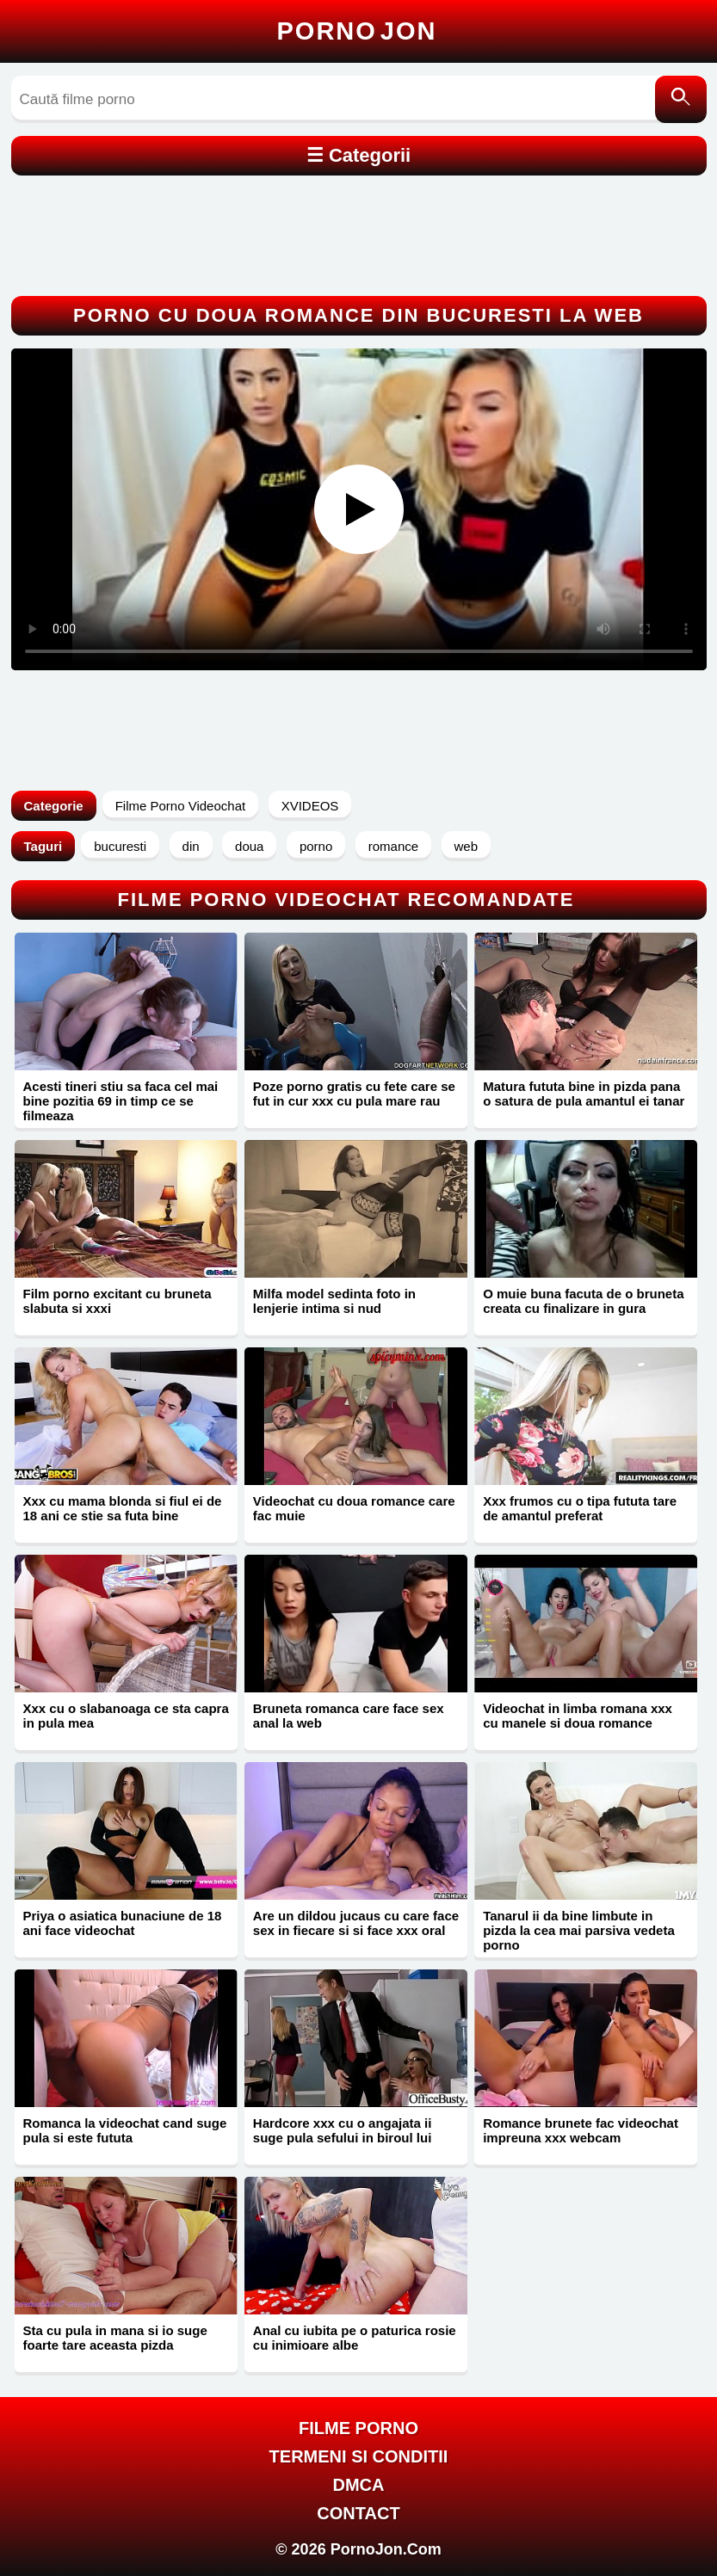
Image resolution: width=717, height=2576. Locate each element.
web (466, 846)
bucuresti (120, 846)
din (191, 846)
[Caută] (681, 99)
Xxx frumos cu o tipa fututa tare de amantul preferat (580, 1508)
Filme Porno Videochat (180, 805)
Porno (357, 31)
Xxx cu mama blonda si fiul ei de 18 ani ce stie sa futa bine (122, 1508)
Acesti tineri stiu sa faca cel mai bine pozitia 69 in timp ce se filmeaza (121, 1101)
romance (393, 846)
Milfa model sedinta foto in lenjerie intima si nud (334, 1301)
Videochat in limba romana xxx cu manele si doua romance (577, 1715)
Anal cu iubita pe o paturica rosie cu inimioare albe (354, 2337)
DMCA (359, 2484)
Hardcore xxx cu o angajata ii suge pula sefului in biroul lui (342, 2130)
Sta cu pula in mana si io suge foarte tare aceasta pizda (115, 2337)
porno (316, 846)
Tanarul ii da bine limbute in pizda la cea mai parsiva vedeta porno (579, 1930)
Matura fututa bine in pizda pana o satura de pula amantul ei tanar (583, 1093)
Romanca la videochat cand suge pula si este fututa (125, 2130)
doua (249, 846)
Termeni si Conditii (358, 2456)
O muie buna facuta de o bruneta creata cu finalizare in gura (583, 1301)
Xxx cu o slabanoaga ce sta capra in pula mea (126, 1715)
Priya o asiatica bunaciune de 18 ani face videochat (122, 1923)
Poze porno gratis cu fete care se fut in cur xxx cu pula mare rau (354, 1093)
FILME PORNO (358, 2428)
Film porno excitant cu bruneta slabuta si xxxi (117, 1301)
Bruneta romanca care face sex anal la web (348, 1715)
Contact (358, 2513)
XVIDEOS (310, 805)
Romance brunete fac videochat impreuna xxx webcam (580, 2130)
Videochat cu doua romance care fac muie (354, 1508)
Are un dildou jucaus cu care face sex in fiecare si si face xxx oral (356, 1923)
